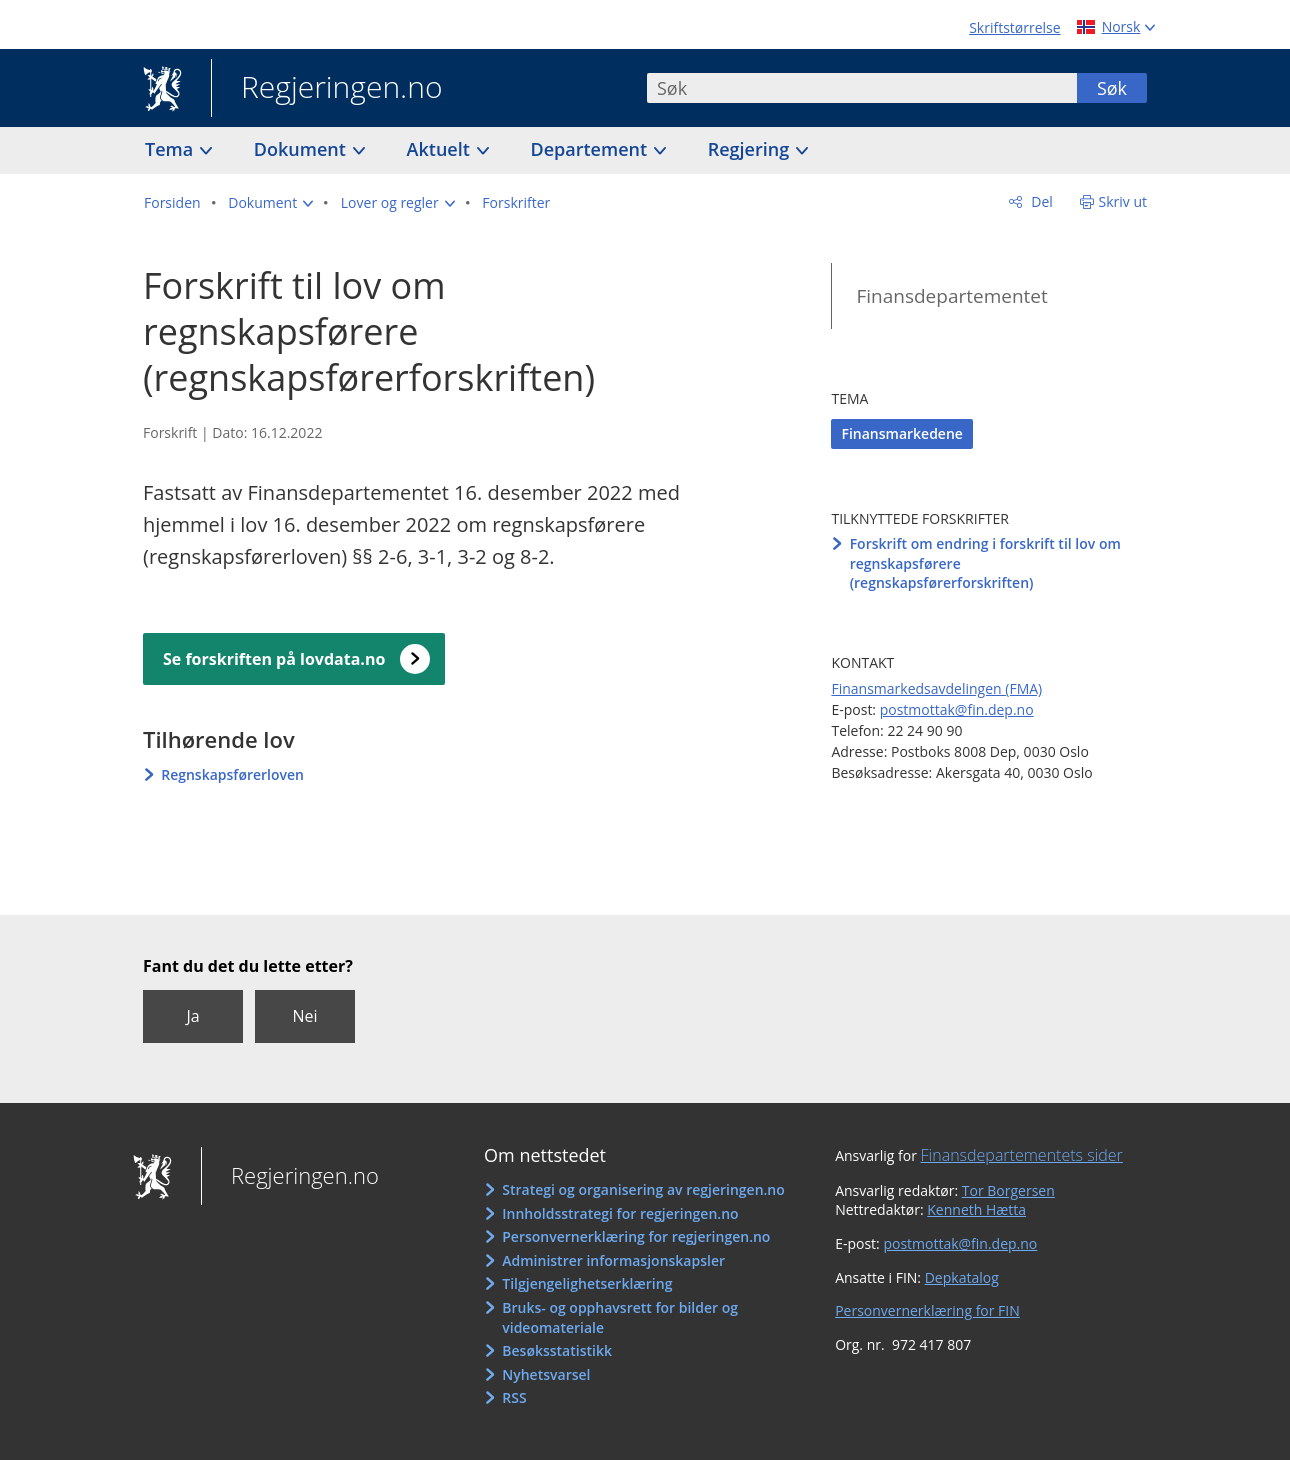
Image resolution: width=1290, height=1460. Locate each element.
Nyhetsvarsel (546, 1374)
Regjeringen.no (327, 89)
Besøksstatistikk (557, 1350)
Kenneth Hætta (976, 1209)
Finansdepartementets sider (1022, 1155)
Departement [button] (591, 149)
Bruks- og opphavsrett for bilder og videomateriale (620, 1317)
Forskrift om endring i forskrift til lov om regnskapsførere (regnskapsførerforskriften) (985, 563)
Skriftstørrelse (1014, 27)
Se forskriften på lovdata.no (274, 659)
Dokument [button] (302, 149)
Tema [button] (171, 149)
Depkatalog (962, 1277)
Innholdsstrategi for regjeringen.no (620, 1213)
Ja (192, 1016)
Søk (1112, 88)
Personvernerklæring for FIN (927, 1310)
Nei (304, 1016)
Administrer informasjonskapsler (613, 1260)
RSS (514, 1397)
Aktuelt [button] (441, 149)
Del (1040, 201)
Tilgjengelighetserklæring (587, 1283)
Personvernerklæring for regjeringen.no (636, 1236)
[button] (270, 203)
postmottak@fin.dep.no (957, 709)
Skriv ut (1123, 201)
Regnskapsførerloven (232, 774)
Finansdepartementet (951, 296)
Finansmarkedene (901, 433)
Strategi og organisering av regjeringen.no (643, 1189)
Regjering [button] (751, 149)
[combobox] (862, 88)
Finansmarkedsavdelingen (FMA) (936, 688)
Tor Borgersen (1008, 1190)
